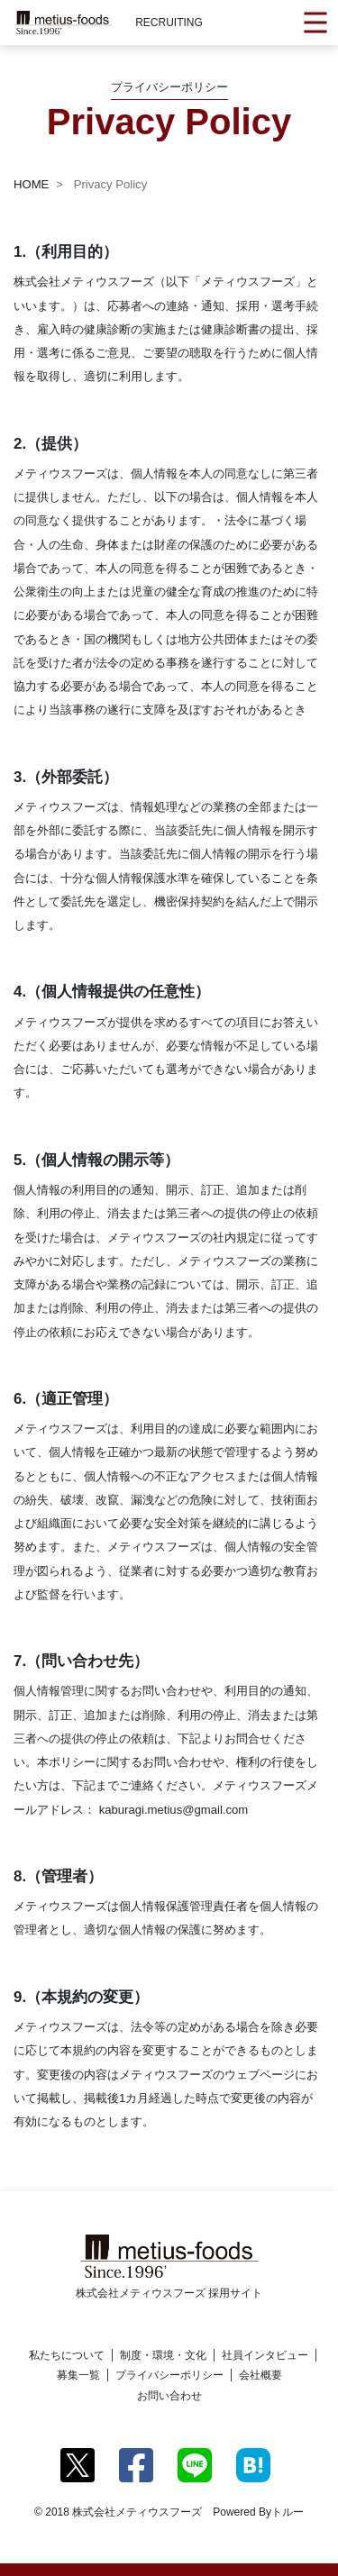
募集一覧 (78, 2375)
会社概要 (260, 2375)
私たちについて (67, 2355)
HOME (31, 184)
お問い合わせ (169, 2395)
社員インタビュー (265, 2355)
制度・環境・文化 (163, 2355)
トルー (287, 2512)
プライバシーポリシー (169, 2375)
